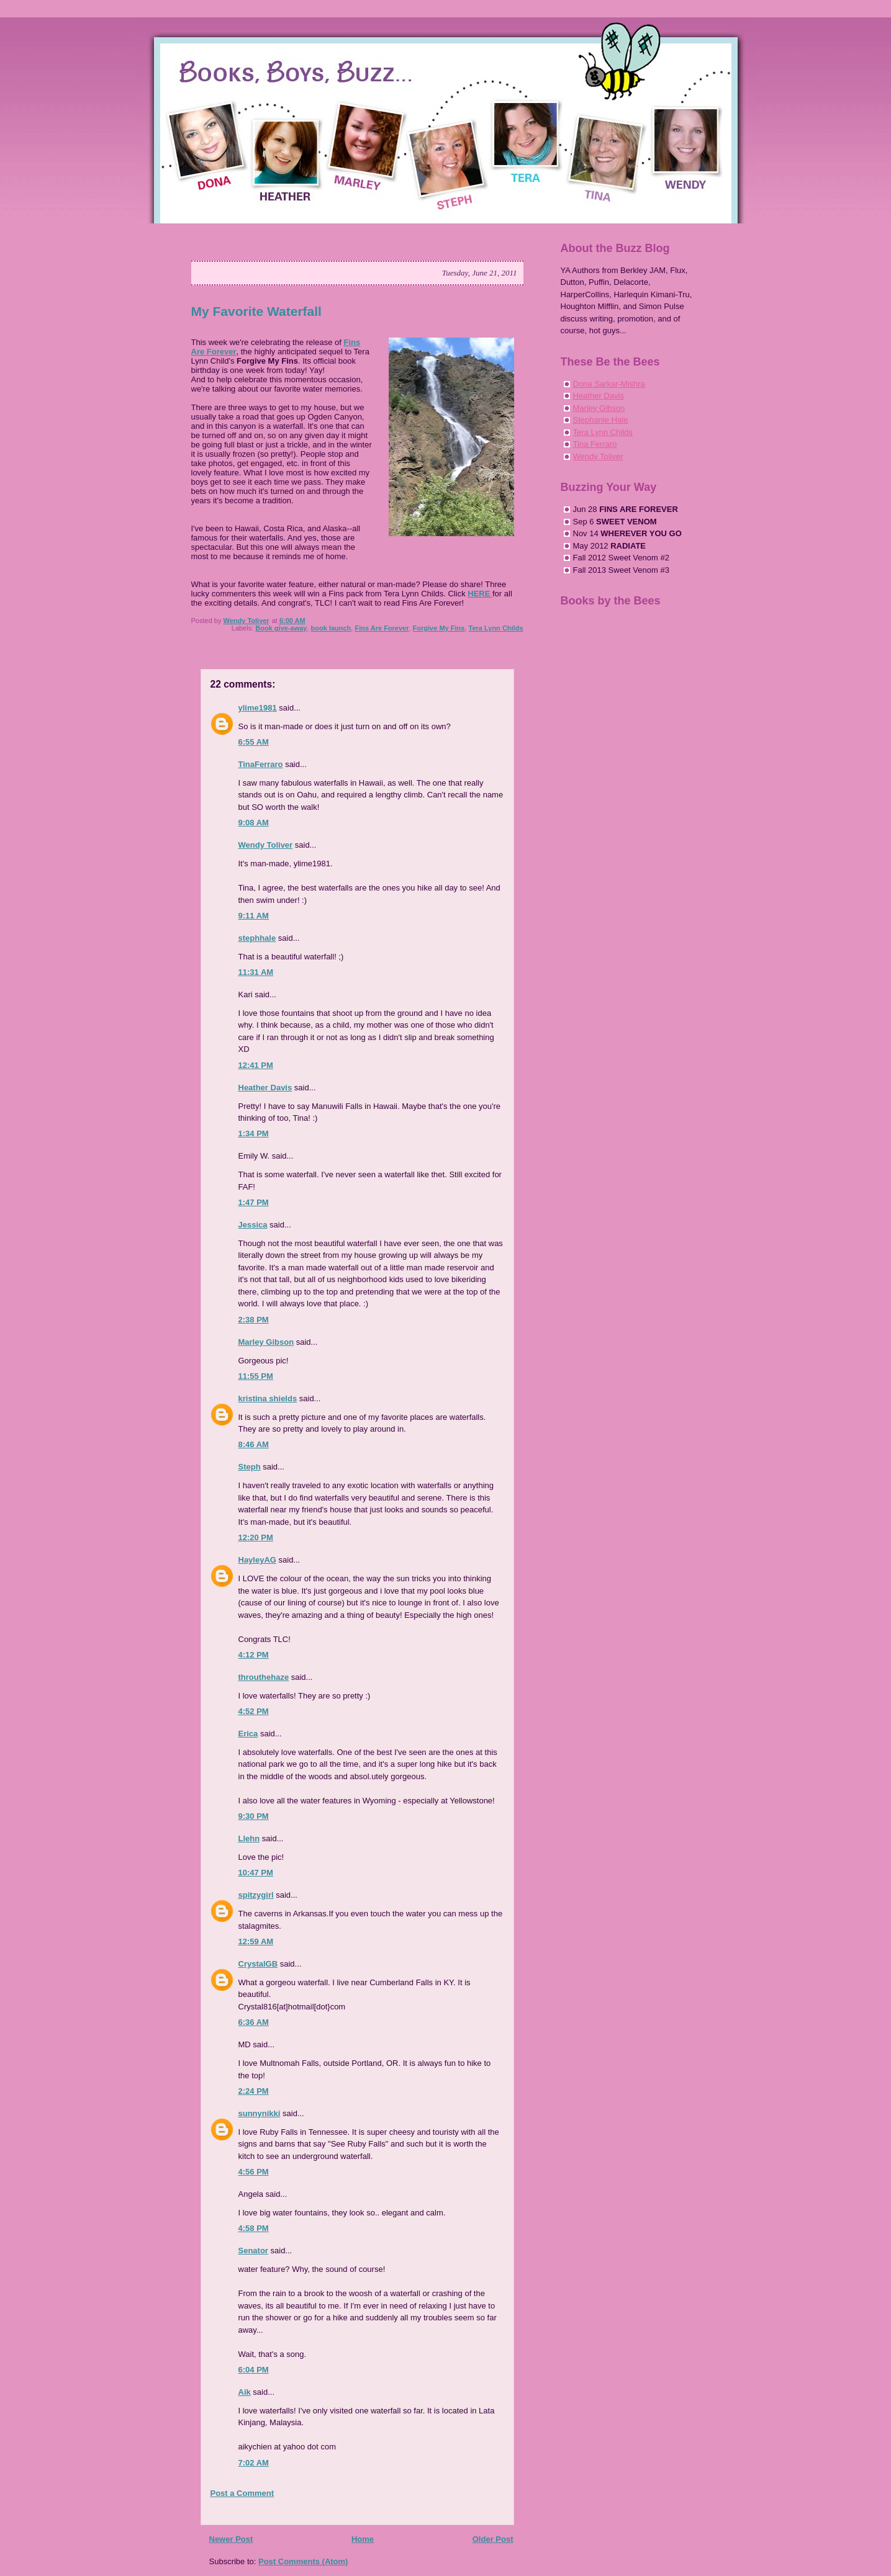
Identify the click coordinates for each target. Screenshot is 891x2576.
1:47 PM (253, 1202)
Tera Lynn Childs (495, 628)
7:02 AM (253, 2462)
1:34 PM (253, 1133)
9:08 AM (253, 822)
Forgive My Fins (439, 628)
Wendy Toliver (265, 845)
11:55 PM (255, 1376)
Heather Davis (265, 1087)
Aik (244, 2392)
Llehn (249, 1838)
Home (362, 2539)
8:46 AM (253, 1444)
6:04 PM (253, 2369)
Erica (248, 1733)
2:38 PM (253, 1319)
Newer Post (231, 2539)
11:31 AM (256, 972)
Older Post (493, 2539)
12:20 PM (255, 1537)
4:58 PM (253, 2228)
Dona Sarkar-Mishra (609, 383)
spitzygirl (256, 1895)
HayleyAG (257, 1559)
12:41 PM (255, 1065)
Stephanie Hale (600, 419)
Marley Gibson (266, 1342)
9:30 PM (253, 1816)
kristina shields (267, 1398)
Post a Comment (242, 2493)
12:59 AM (256, 1941)
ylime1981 (257, 707)
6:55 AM (253, 742)
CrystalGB (258, 1963)
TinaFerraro (260, 764)
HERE (480, 593)
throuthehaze (263, 1677)
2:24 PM (253, 2091)
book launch (331, 628)
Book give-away (281, 628)
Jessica (253, 1224)
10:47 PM (255, 1872)
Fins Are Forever (382, 628)
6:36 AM (253, 2022)
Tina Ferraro (595, 444)
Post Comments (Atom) (303, 2561)
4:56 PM (253, 2171)
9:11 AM (253, 915)
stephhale (257, 938)
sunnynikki (259, 2113)
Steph (249, 1466)
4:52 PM (253, 1711)
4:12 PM (253, 1654)
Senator (253, 2250)
